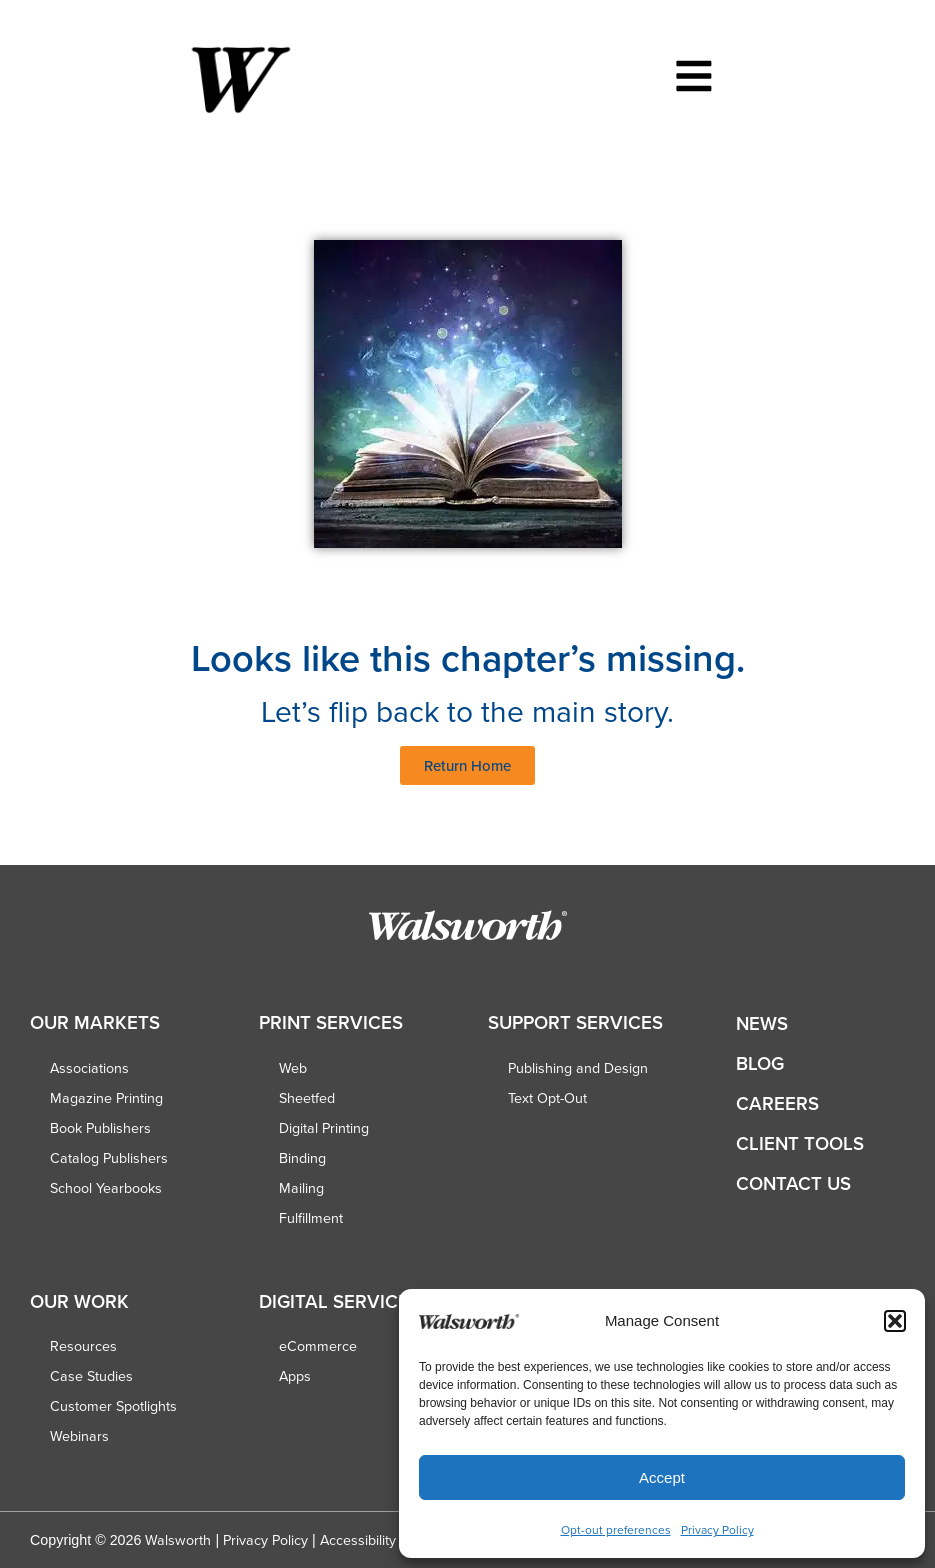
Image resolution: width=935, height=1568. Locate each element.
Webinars (79, 1436)
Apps (295, 1376)
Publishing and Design (578, 1068)
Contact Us (793, 1183)
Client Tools (800, 1143)
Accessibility (358, 1540)
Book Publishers (100, 1128)
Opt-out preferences (616, 1529)
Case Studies (91, 1376)
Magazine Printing (106, 1098)
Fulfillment (311, 1218)
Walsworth (178, 1540)
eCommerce (318, 1346)
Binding (302, 1158)
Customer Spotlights (113, 1406)
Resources (83, 1346)
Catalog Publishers (109, 1158)
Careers (777, 1103)
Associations (89, 1068)
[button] (895, 1321)
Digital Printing (324, 1128)
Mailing (301, 1188)
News (762, 1023)
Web (293, 1068)
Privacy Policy (717, 1529)
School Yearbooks (106, 1188)
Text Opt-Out (547, 1098)
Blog (760, 1063)
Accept (662, 1477)
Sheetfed (307, 1098)
